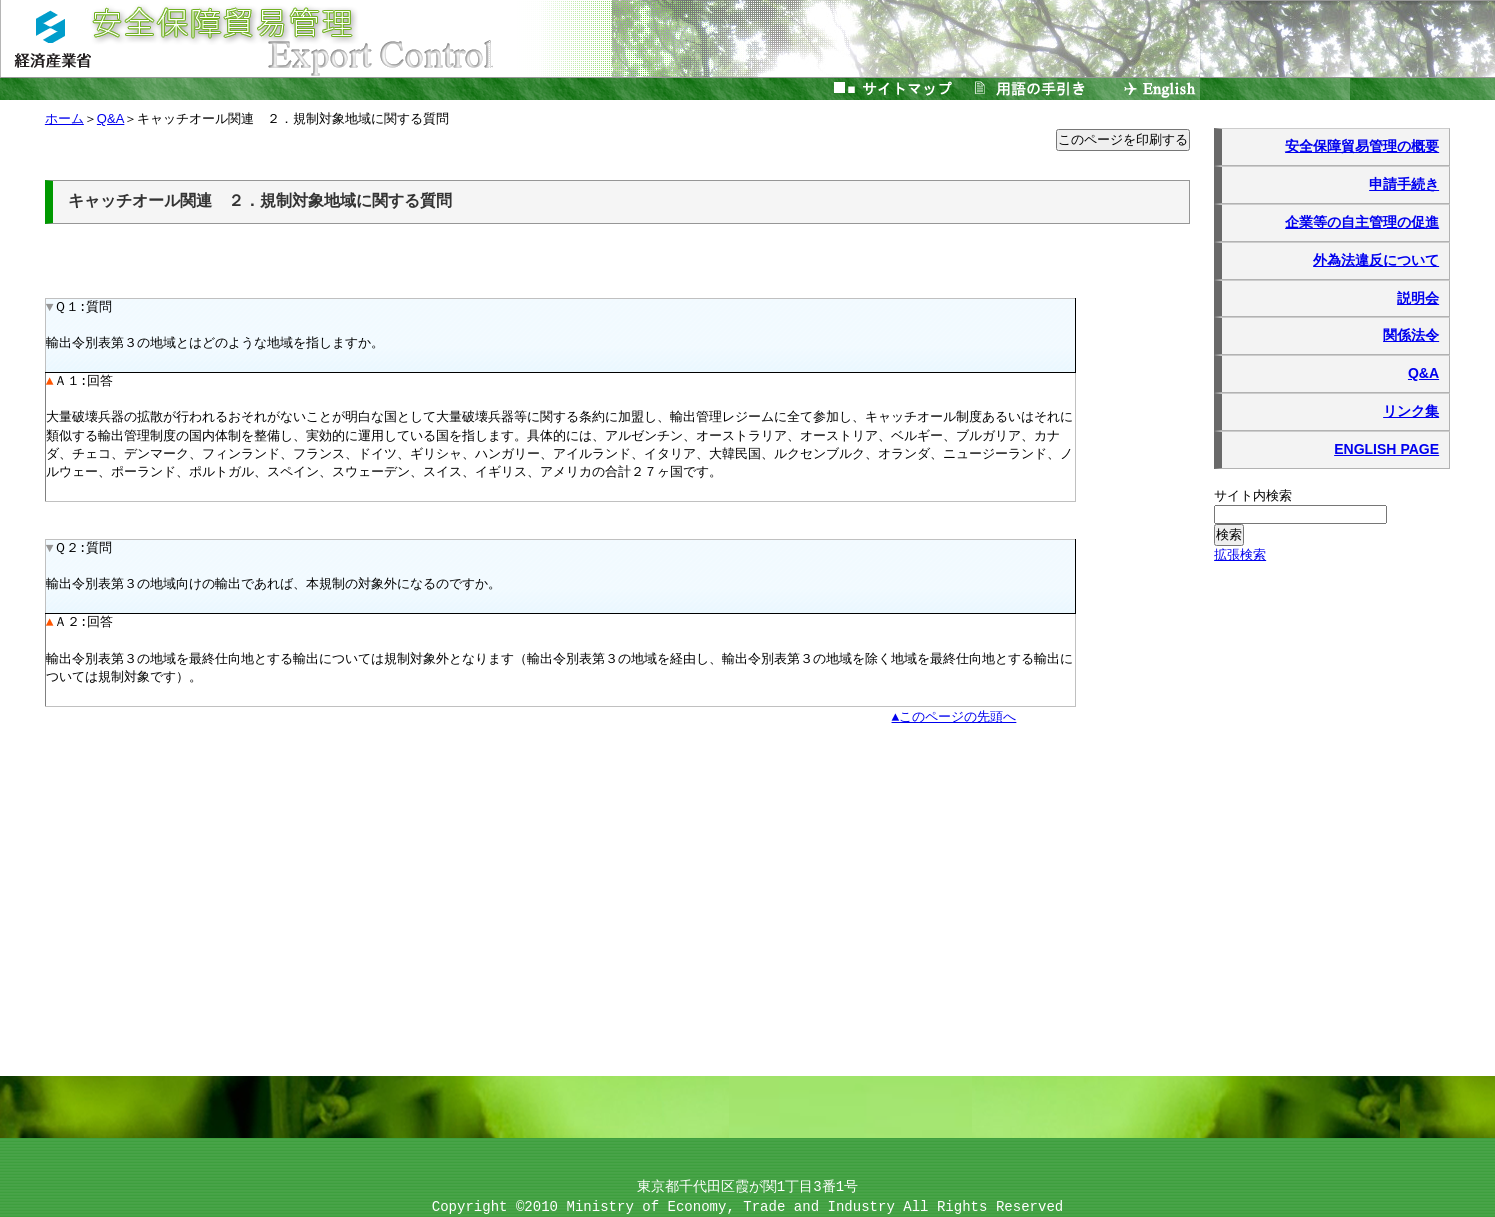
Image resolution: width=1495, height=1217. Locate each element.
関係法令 (1411, 335)
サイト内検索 (1253, 495)
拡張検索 (1240, 554)
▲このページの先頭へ (954, 717)
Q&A (1423, 373)
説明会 (1418, 298)
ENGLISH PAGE (1386, 449)
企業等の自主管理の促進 (1362, 222)
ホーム (64, 119)
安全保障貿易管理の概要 (1362, 146)
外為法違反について (1376, 260)
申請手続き (1404, 184)
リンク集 (1411, 411)
